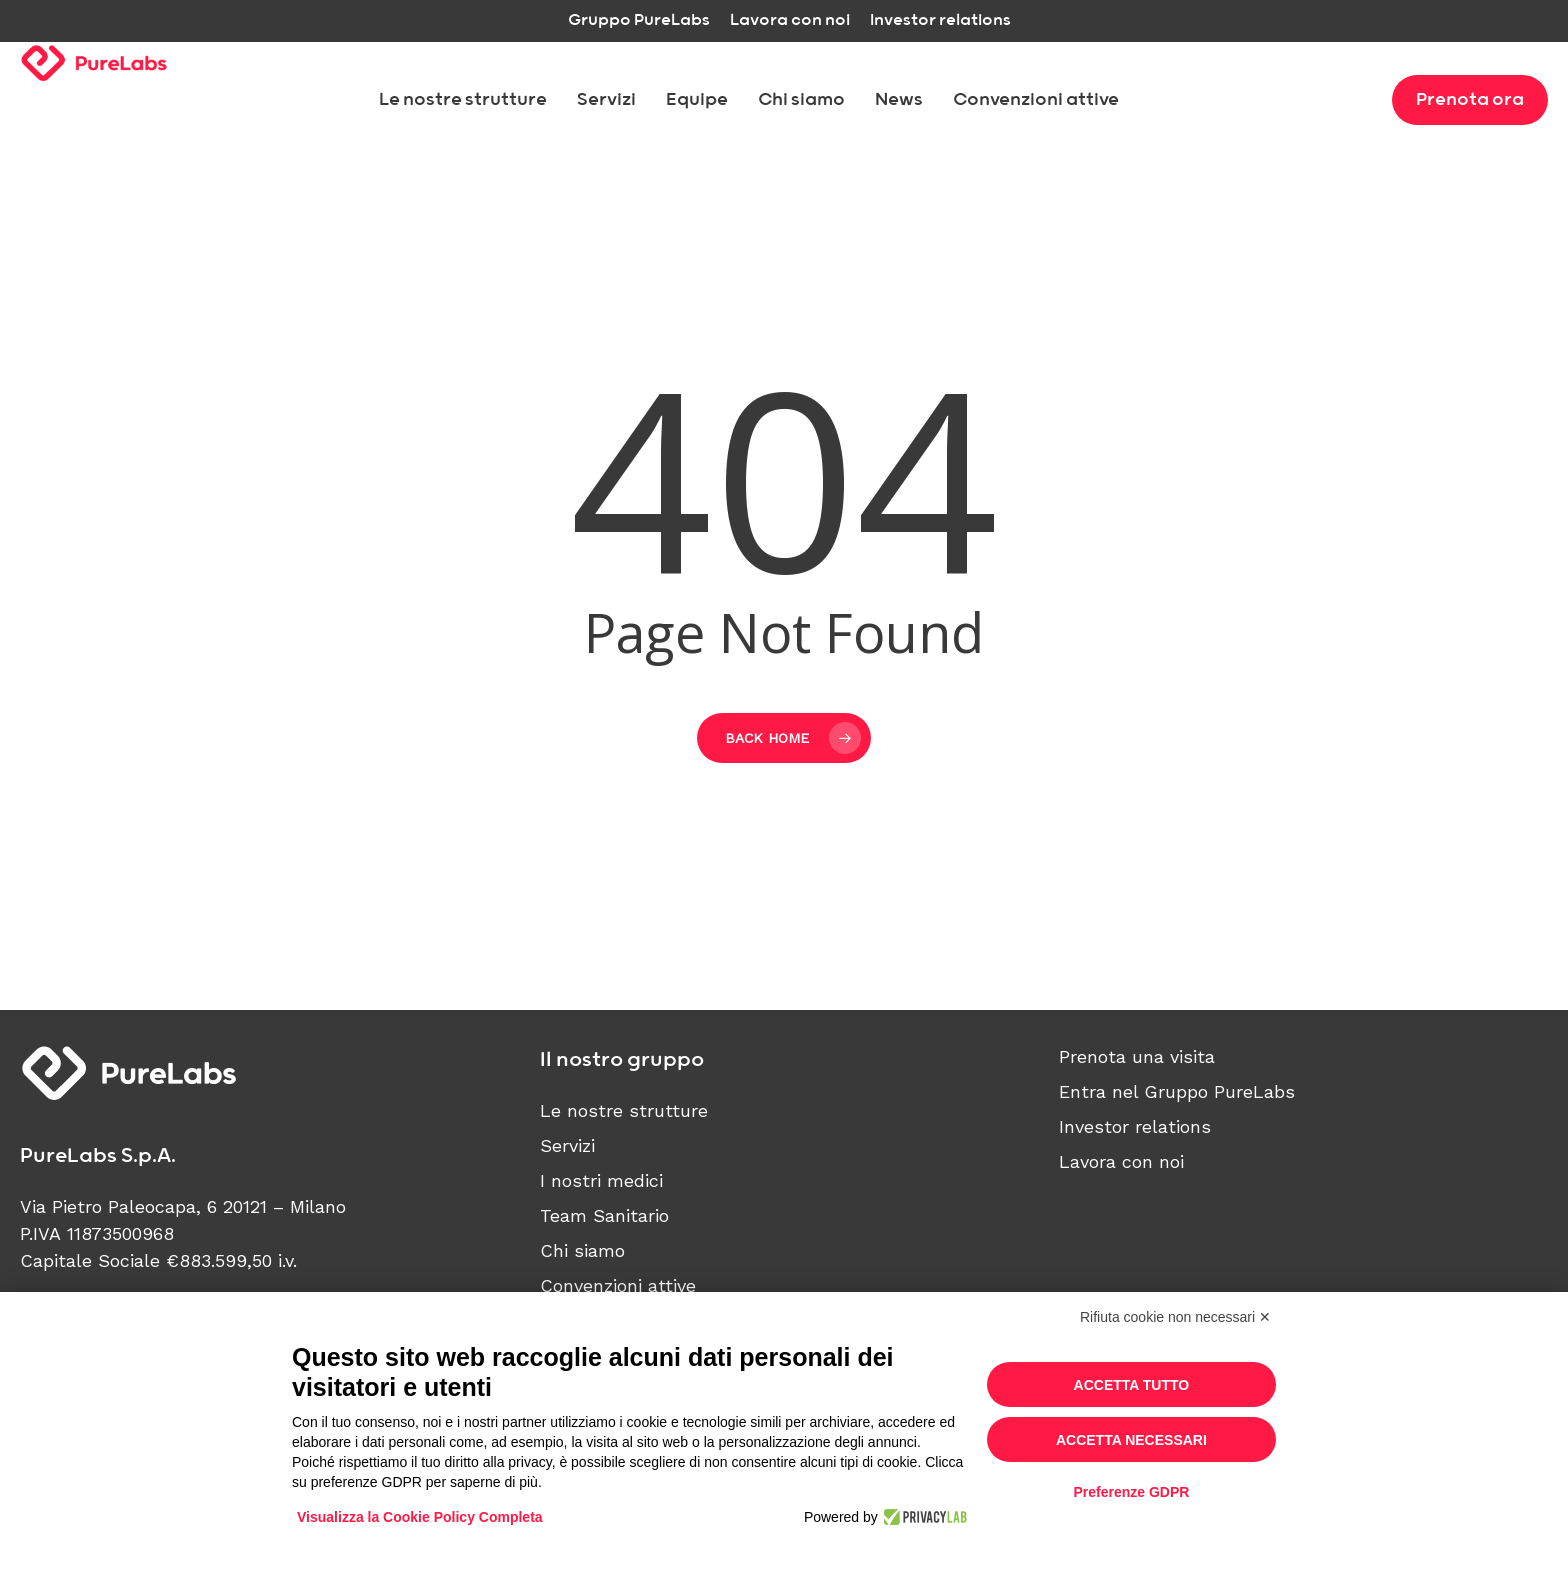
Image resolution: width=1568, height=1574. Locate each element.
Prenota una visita (1137, 1056)
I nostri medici (601, 1180)
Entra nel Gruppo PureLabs (1177, 1091)
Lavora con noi (1121, 1161)
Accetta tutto (1132, 1385)
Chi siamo (582, 1250)
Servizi (567, 1145)
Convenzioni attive (618, 1285)
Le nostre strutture (624, 1110)
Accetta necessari (1131, 1440)
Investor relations (1135, 1126)
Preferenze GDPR (1131, 1492)
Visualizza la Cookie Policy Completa (420, 1517)
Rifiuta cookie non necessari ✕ (1175, 1317)
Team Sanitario (604, 1215)
